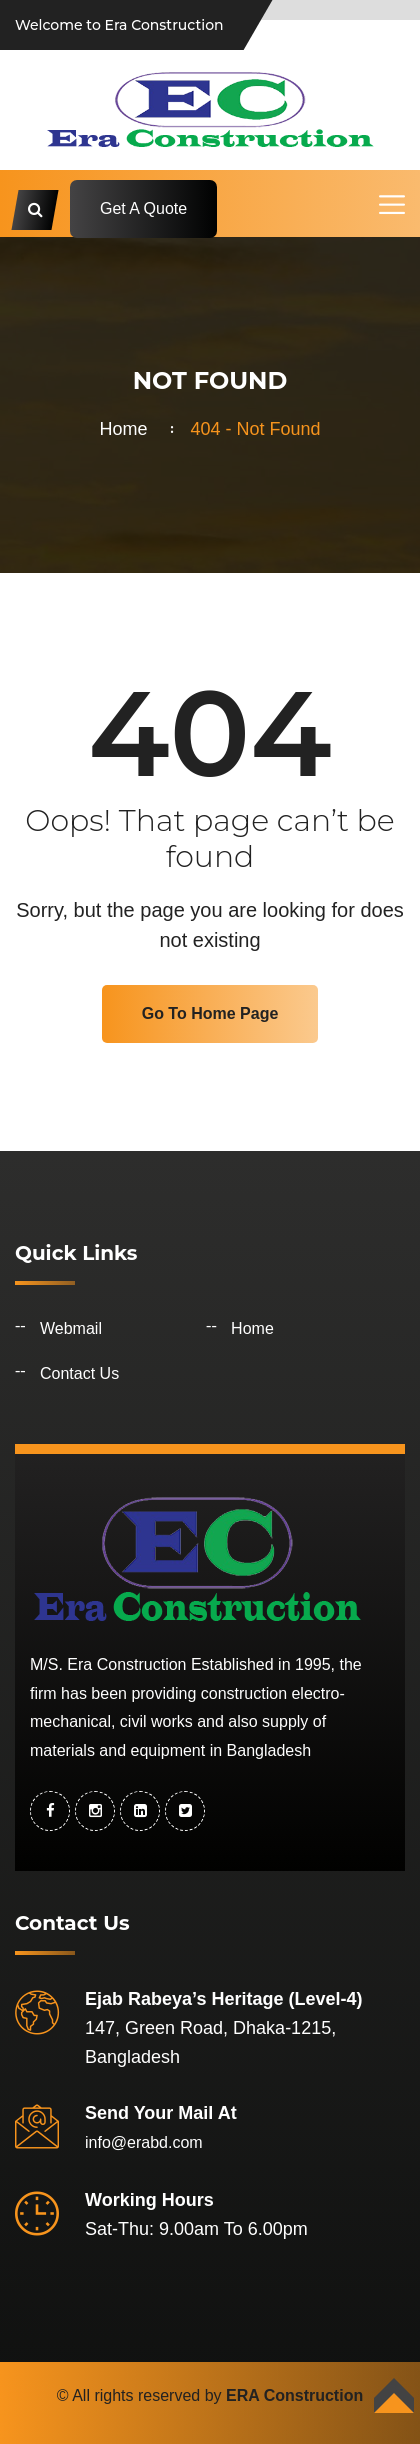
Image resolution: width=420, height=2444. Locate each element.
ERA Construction (294, 2395)
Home (128, 429)
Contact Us (79, 1373)
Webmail (71, 1328)
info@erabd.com (144, 2142)
